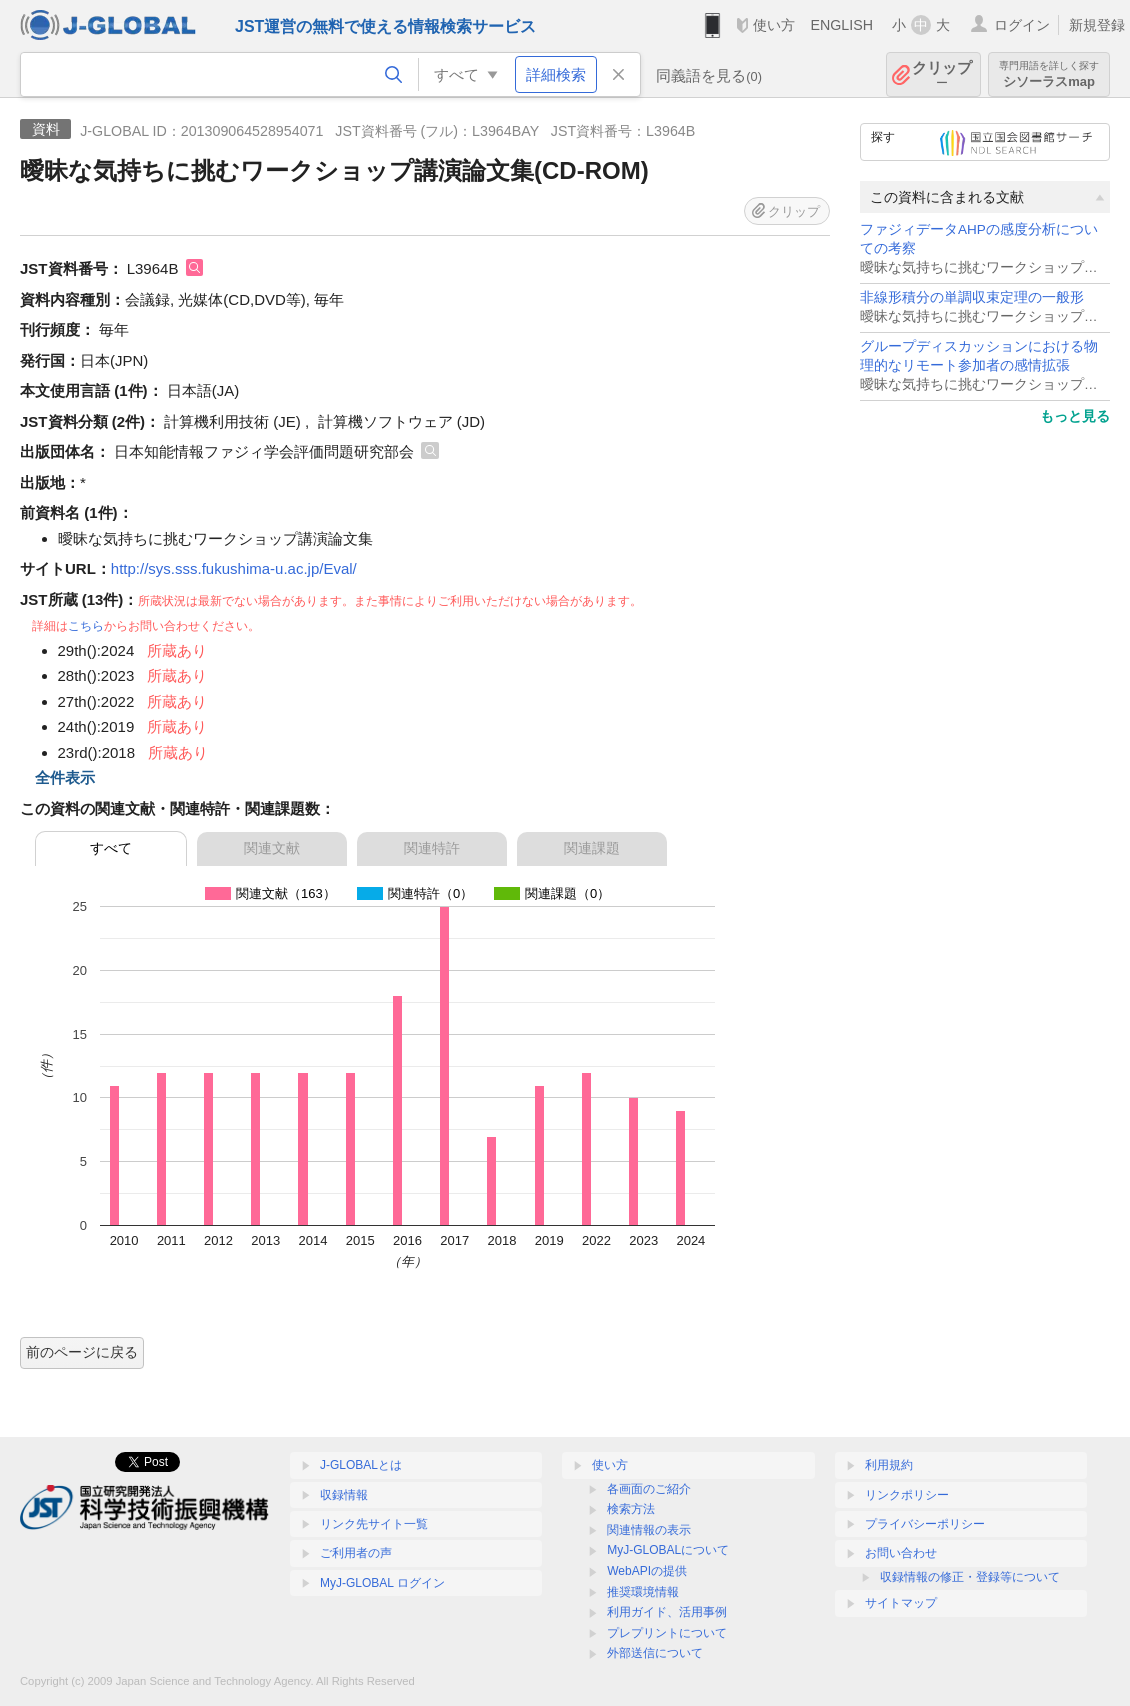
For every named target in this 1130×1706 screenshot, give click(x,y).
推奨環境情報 (643, 1592)
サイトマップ (901, 1603)
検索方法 (631, 1509)
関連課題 (592, 848)
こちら (86, 626)
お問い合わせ (901, 1553)
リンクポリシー (907, 1495)
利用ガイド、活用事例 (667, 1612)
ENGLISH (841, 25)
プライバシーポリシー (925, 1524)
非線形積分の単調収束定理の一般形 (972, 297)
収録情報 (344, 1495)
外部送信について (655, 1653)
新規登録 (1097, 25)
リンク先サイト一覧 (374, 1524)
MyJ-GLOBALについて (668, 1550)
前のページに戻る (82, 1352)
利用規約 (889, 1465)
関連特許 (432, 848)
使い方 (774, 25)
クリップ (942, 74)
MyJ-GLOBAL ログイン (382, 1583)
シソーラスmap (1049, 74)
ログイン (1022, 25)
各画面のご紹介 (649, 1489)
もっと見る (1075, 416)
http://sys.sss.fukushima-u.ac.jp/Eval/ (234, 568)
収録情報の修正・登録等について (970, 1577)
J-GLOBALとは (361, 1465)
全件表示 (65, 777)
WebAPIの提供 (647, 1571)
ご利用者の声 (356, 1553)
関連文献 (272, 848)
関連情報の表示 (649, 1530)
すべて (111, 848)
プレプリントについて (667, 1633)
